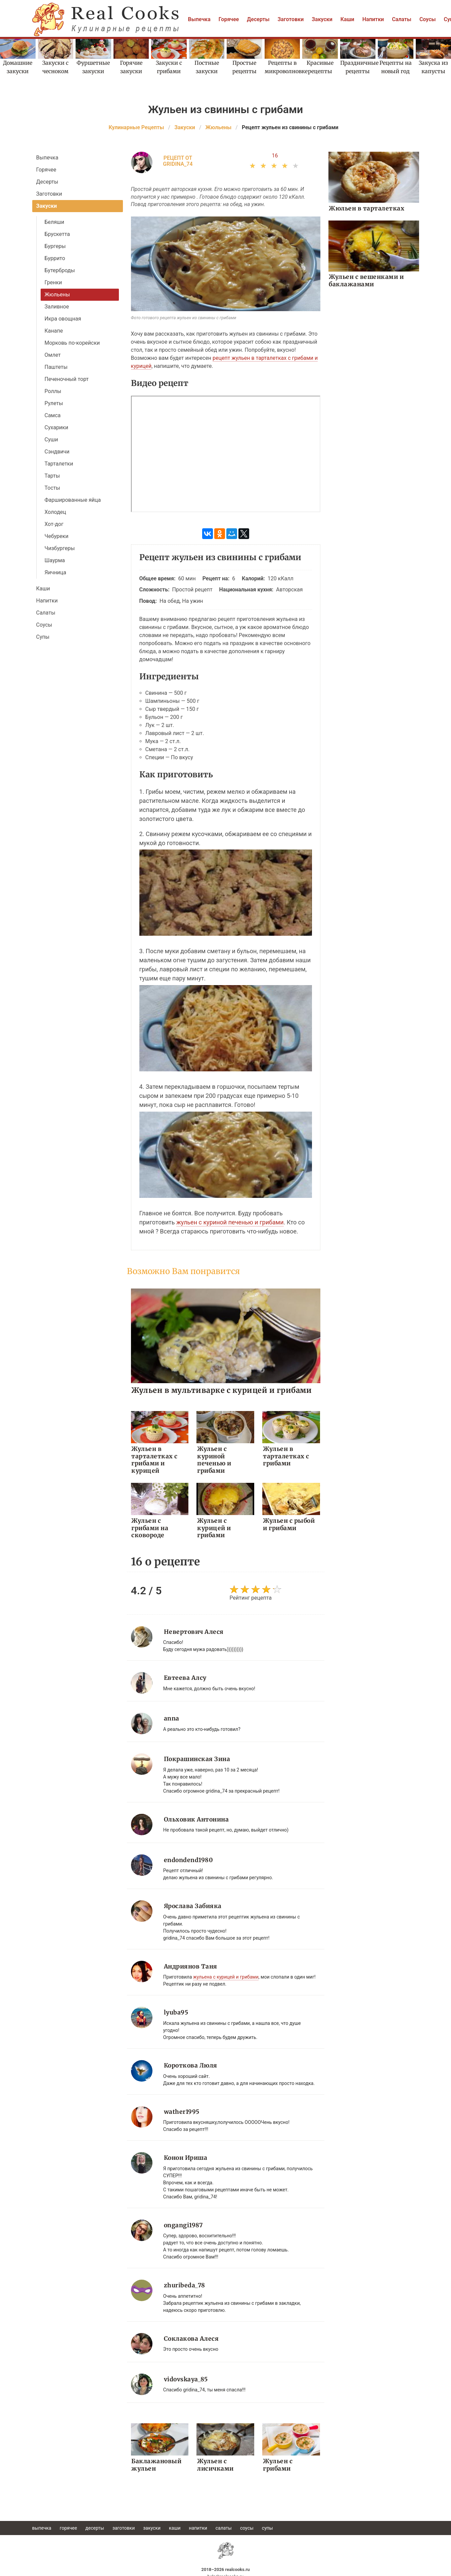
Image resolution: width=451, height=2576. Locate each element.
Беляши (54, 222)
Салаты (401, 19)
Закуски (322, 19)
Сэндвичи (57, 451)
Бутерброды (60, 270)
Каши (347, 19)
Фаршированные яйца (73, 500)
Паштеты (56, 367)
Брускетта (57, 234)
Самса (53, 415)
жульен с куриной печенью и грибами (230, 1222)
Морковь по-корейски (72, 343)
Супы (43, 637)
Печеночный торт (67, 379)
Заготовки (291, 19)
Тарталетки (59, 463)
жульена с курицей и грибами (226, 1975)
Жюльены (57, 294)
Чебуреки (57, 536)
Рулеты (54, 403)
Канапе (54, 331)
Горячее (229, 19)
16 (275, 155)
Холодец (55, 512)
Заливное (57, 306)
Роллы (53, 391)
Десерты (258, 19)
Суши (51, 439)
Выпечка (199, 19)
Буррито (55, 258)
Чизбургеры (60, 548)
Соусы (427, 19)
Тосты (52, 488)
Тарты (52, 476)
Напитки (373, 19)
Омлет (53, 355)
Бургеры (55, 246)
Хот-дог (54, 524)
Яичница (55, 572)
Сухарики (57, 427)
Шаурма (55, 560)
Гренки (53, 282)
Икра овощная (63, 318)
